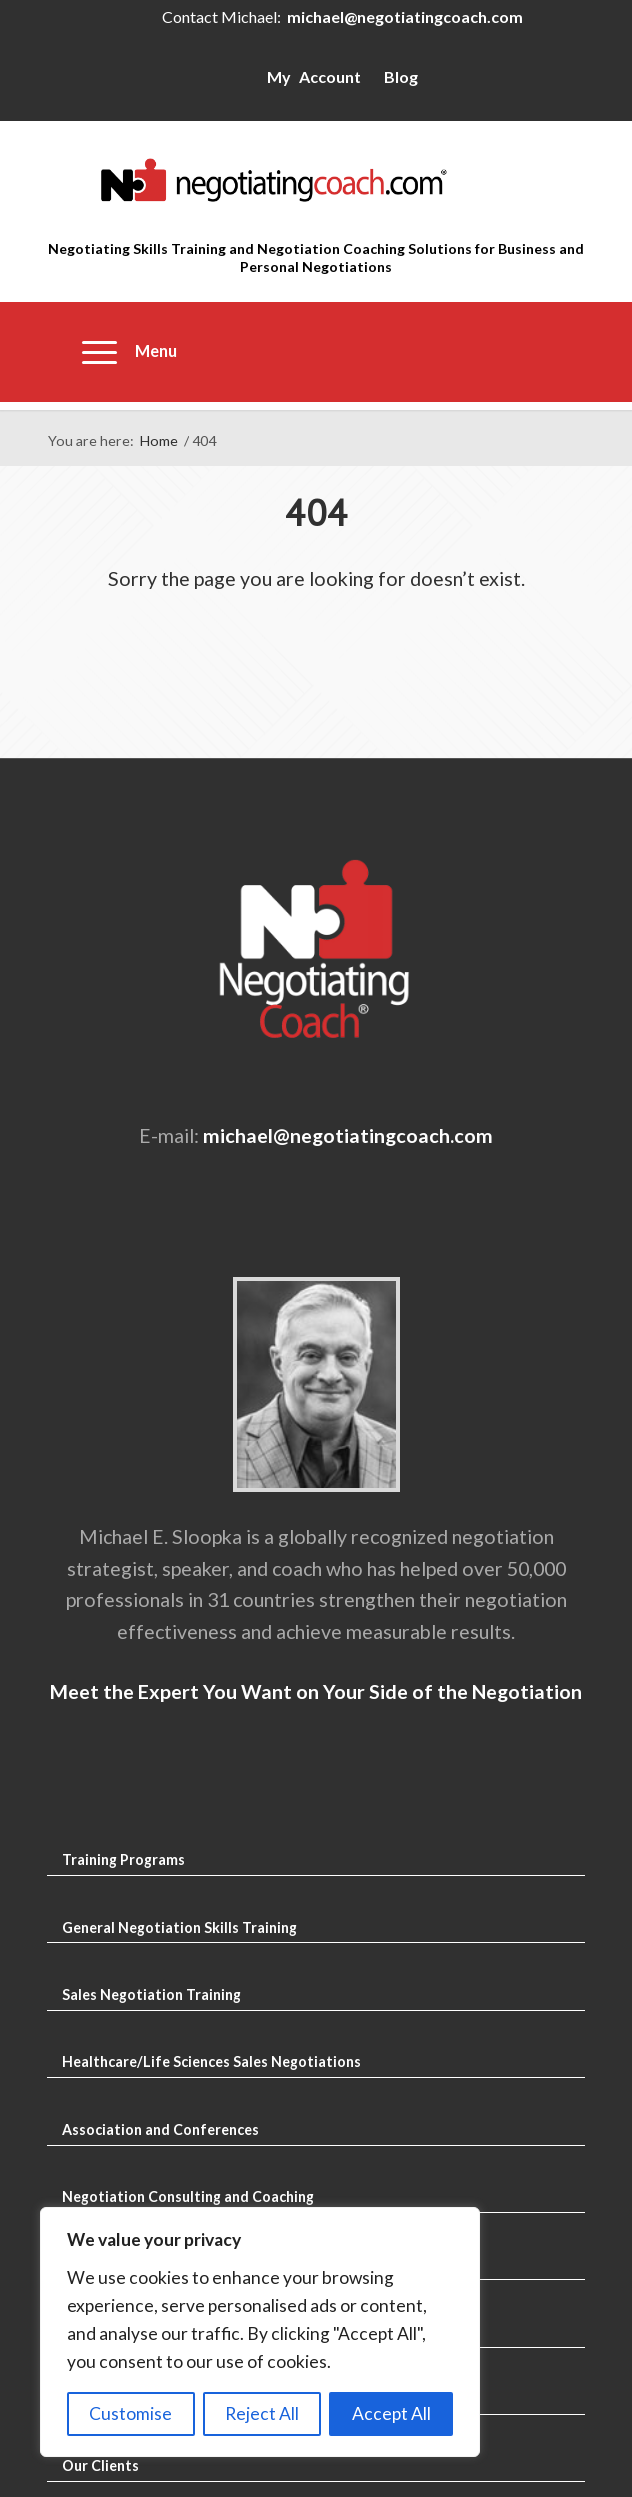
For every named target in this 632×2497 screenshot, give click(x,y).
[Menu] (120, 352)
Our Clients (100, 2465)
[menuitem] (120, 352)
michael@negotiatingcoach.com (405, 16)
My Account (314, 76)
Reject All (262, 2413)
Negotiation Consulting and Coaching (188, 2196)
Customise (130, 2413)
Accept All (391, 2413)
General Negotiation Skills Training (179, 1927)
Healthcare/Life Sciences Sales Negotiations (211, 2061)
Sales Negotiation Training (151, 1994)
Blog (401, 76)
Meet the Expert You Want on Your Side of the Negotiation (316, 1691)
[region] (260, 2332)
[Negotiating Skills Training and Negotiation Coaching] (316, 180)
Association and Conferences (160, 2129)
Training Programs (123, 1859)
